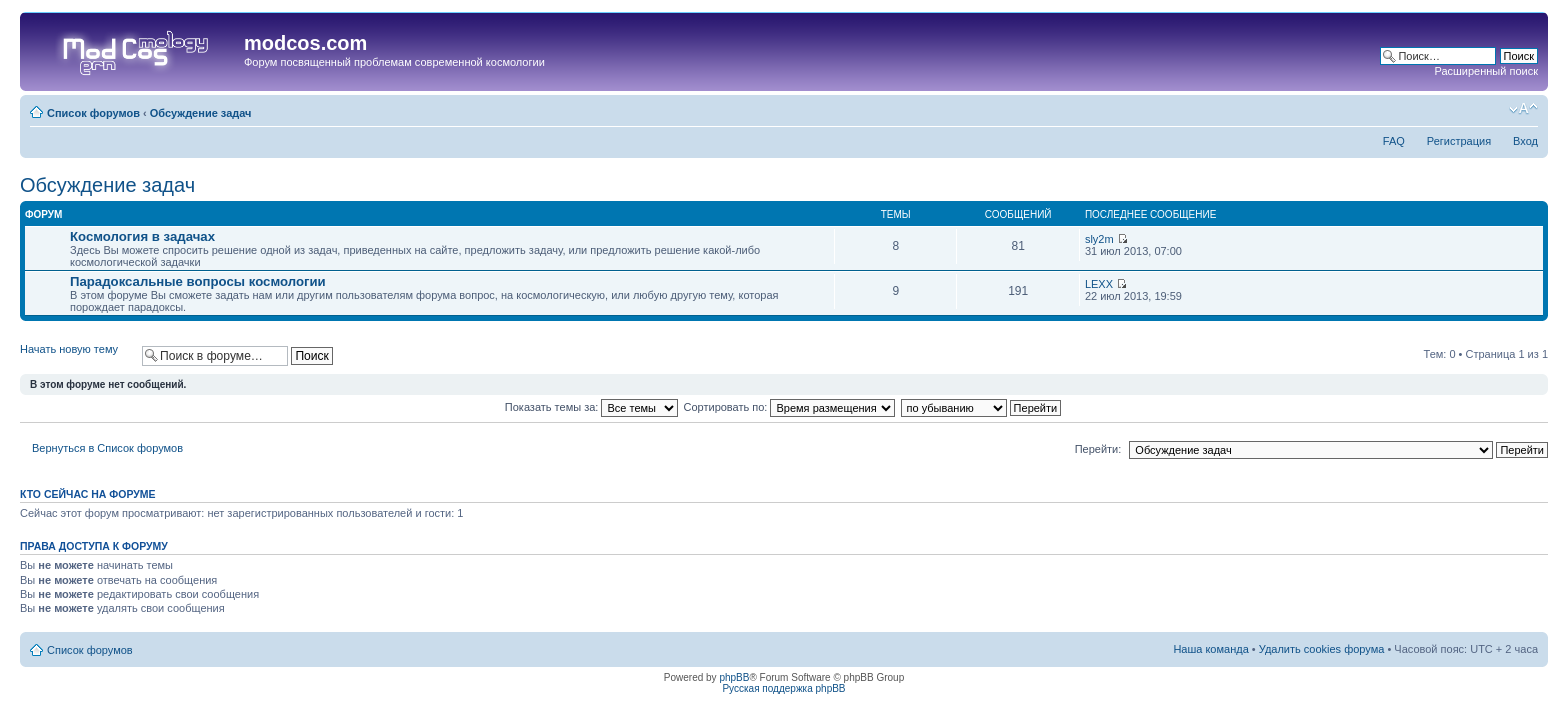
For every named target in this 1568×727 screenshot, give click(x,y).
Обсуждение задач (201, 113)
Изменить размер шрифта (1523, 109)
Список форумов (93, 113)
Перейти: (1098, 449)
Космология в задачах (142, 236)
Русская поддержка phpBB (783, 688)
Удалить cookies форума (1322, 649)
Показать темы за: (592, 407)
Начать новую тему (76, 355)
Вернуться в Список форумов (107, 448)
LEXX (1099, 284)
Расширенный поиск (1486, 71)
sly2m (1099, 239)
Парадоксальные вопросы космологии (198, 281)
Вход (1525, 141)
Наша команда (1210, 649)
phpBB (734, 677)
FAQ (1394, 141)
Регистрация (1459, 141)
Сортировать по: (790, 407)
